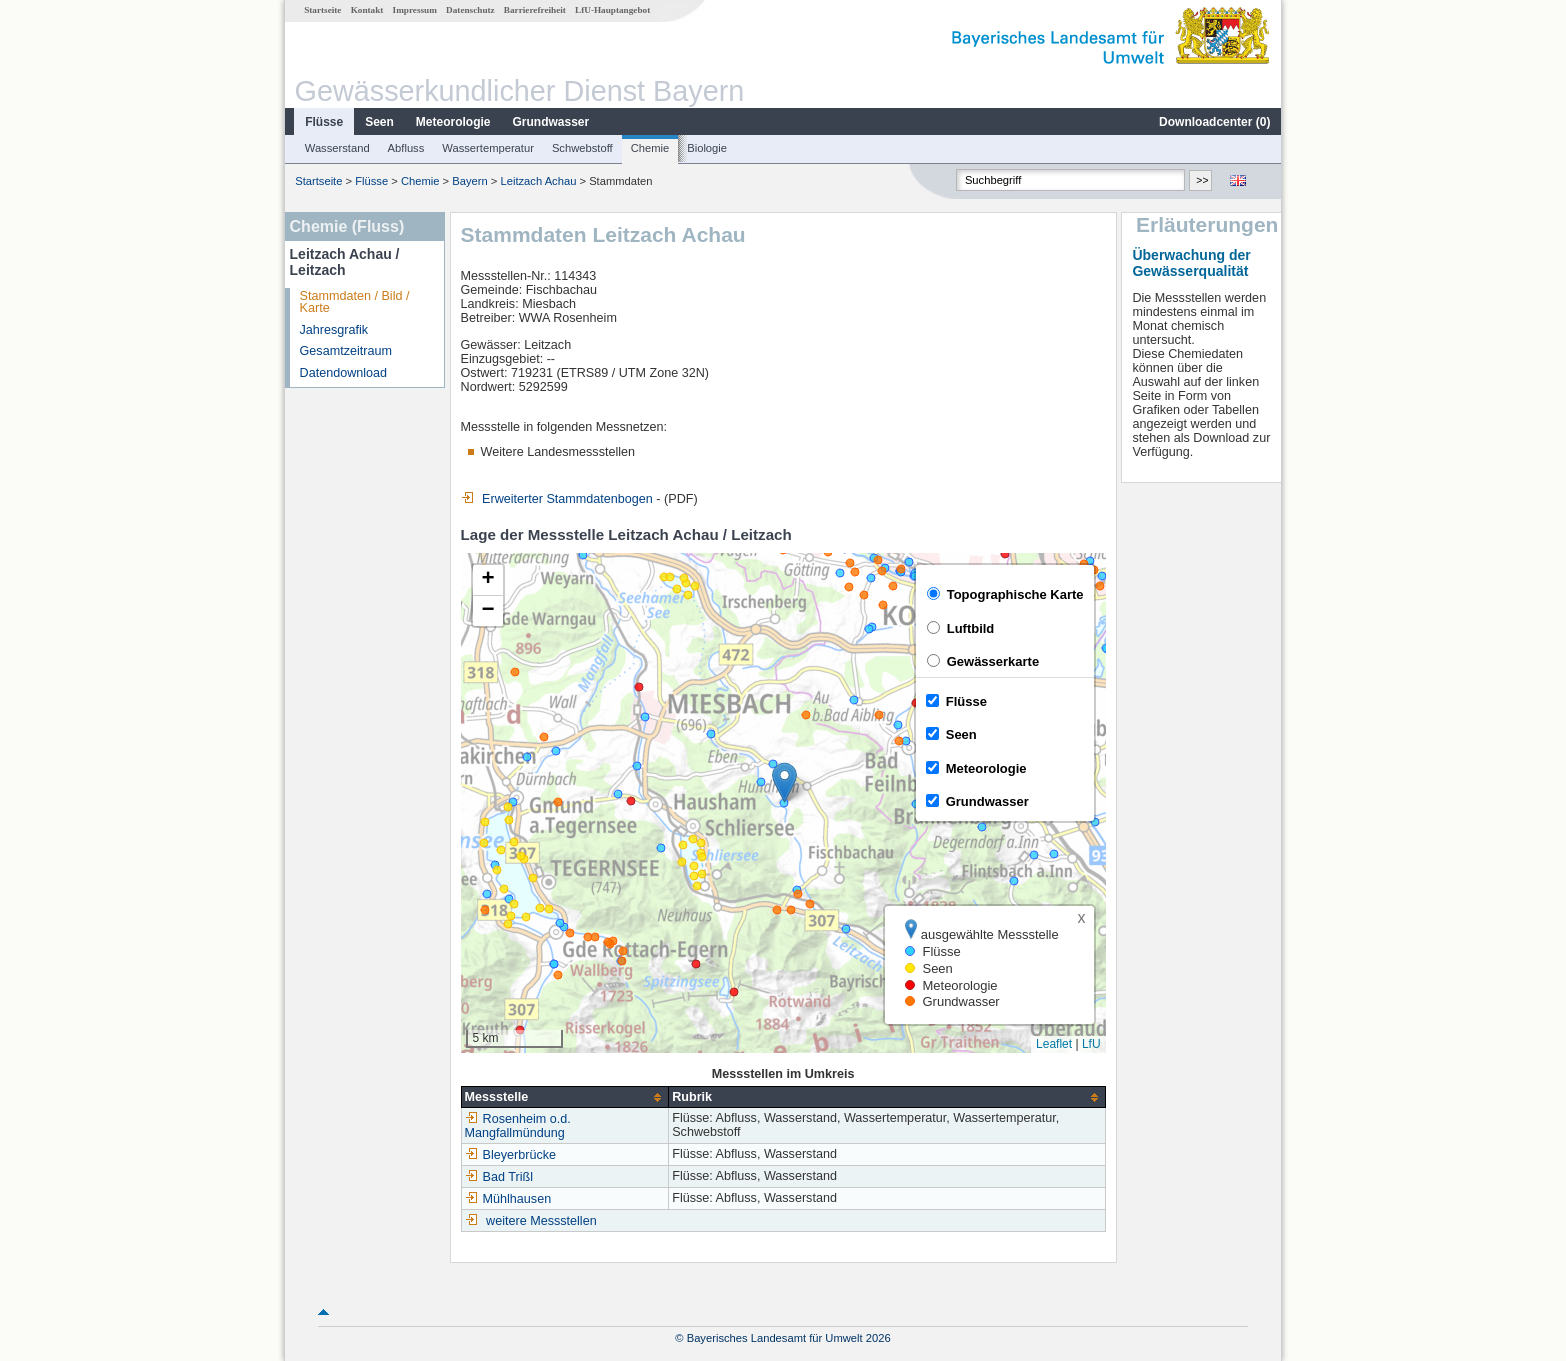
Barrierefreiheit (535, 10)
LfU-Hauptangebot (612, 10)
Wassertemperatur (488, 148)
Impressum (415, 10)
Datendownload (344, 373)
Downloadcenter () (1214, 122)
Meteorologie (453, 122)
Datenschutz (470, 10)
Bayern (469, 181)
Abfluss (406, 148)
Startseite (322, 10)
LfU (1091, 1044)
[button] (784, 782)
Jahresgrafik (334, 330)
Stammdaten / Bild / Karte (355, 302)
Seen (379, 122)
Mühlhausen (508, 1199)
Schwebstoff (582, 148)
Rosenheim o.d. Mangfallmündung (518, 1126)
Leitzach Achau (538, 181)
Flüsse (324, 122)
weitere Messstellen (541, 1221)
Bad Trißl (499, 1177)
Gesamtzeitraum (346, 351)
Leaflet (1054, 1044)
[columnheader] (565, 1097)
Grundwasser (551, 122)
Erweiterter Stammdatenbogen (557, 499)
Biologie (707, 148)
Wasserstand (337, 148)
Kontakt (367, 10)
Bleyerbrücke (511, 1155)
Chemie (650, 148)
